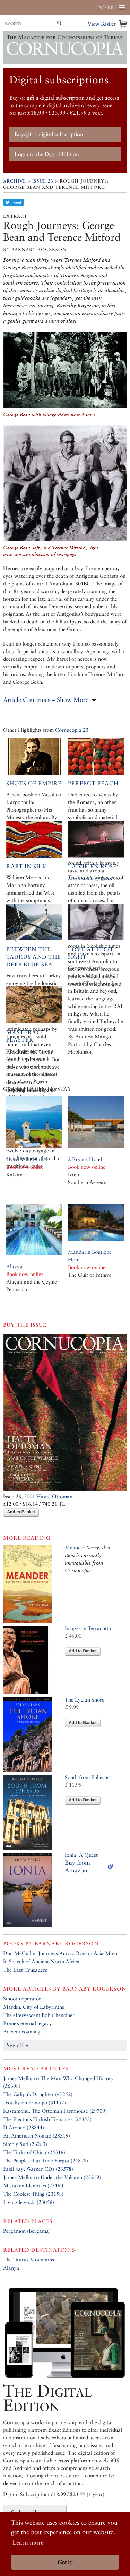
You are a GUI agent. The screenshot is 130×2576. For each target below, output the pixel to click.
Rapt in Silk (26, 866)
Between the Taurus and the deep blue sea (33, 957)
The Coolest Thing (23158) (33, 2194)
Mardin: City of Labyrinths (33, 2007)
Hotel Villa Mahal (26, 1159)
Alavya (14, 1266)
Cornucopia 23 (71, 730)
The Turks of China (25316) (34, 2152)
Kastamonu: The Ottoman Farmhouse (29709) (55, 2111)
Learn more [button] (28, 2542)
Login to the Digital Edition (47, 154)
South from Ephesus (87, 1777)
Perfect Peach (93, 783)
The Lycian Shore (84, 1700)
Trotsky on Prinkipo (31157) (34, 2102)
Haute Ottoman (54, 1496)
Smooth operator (22, 1998)
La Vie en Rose (92, 866)
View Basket (102, 24)
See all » (18, 2045)
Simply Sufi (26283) (25, 2144)
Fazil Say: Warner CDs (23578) (38, 2169)
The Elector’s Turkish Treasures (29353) (47, 2119)
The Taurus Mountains (28, 2259)
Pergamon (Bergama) (27, 2231)
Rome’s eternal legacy (27, 2023)
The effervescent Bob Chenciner (39, 2015)
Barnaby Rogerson (67, 1943)
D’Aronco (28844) (23, 2127)
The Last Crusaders (25, 1970)
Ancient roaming (22, 2032)
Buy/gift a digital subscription (49, 134)
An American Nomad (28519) (36, 2136)
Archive (14, 181)
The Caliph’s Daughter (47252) (37, 2094)
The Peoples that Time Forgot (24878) (45, 2160)
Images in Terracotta (88, 1628)
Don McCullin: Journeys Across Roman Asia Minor (61, 1953)
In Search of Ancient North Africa (41, 1961)
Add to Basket (21, 1512)
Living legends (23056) (28, 2202)
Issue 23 (42, 181)
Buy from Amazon (77, 1866)
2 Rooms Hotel (85, 1159)
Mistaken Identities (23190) (34, 2185)
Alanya (11, 2268)
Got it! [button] (65, 2562)
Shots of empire (34, 783)
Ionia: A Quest (81, 1855)
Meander (75, 1547)
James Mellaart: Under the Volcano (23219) (52, 2177)
